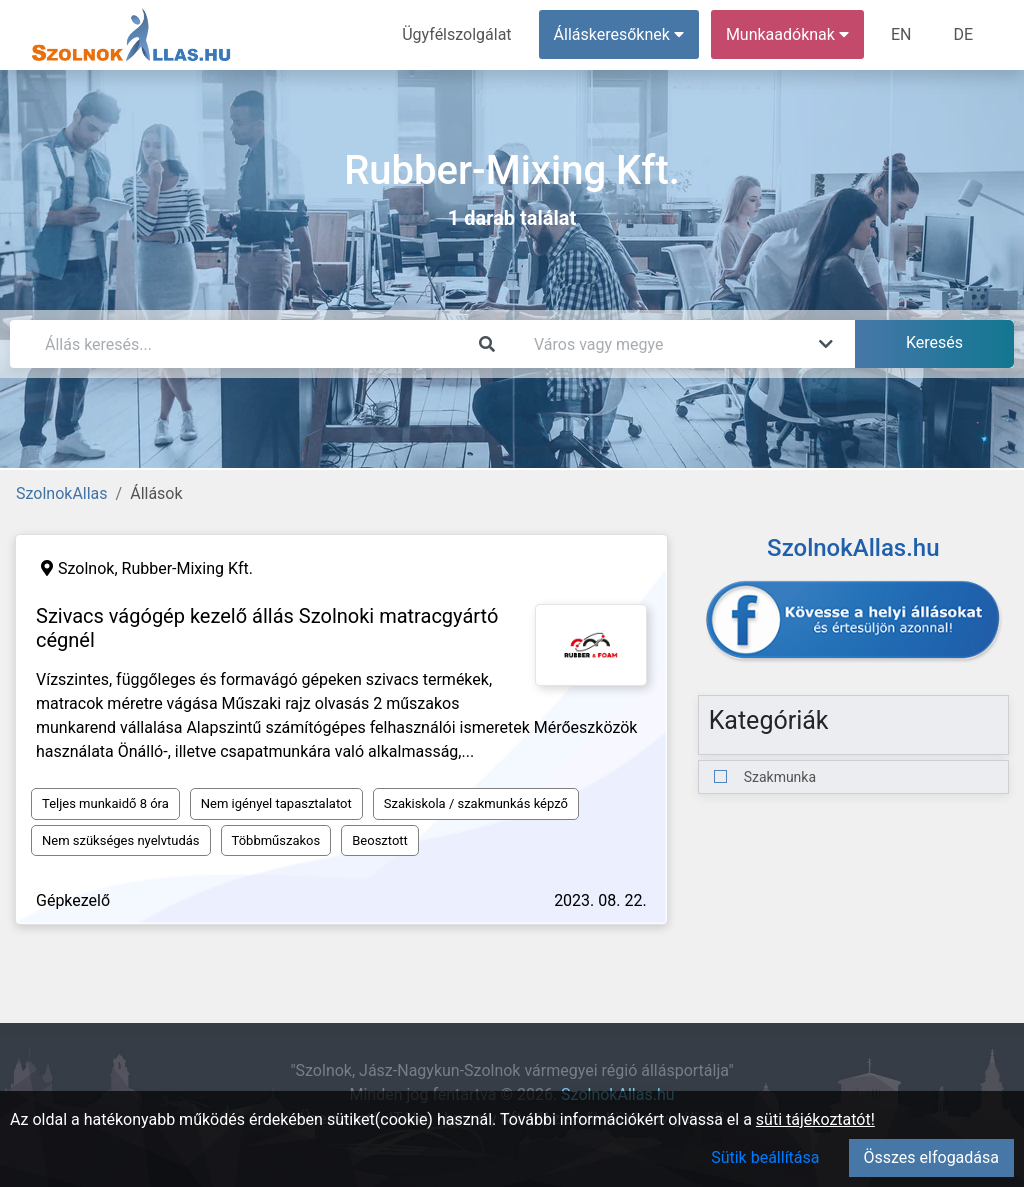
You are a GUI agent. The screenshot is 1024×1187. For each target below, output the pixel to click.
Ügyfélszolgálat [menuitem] (456, 34)
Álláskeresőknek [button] (619, 34)
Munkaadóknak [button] (787, 34)
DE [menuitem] (963, 34)
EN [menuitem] (901, 34)
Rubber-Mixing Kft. (188, 568)
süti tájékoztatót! (815, 1119)
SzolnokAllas (62, 493)
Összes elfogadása (931, 1157)
